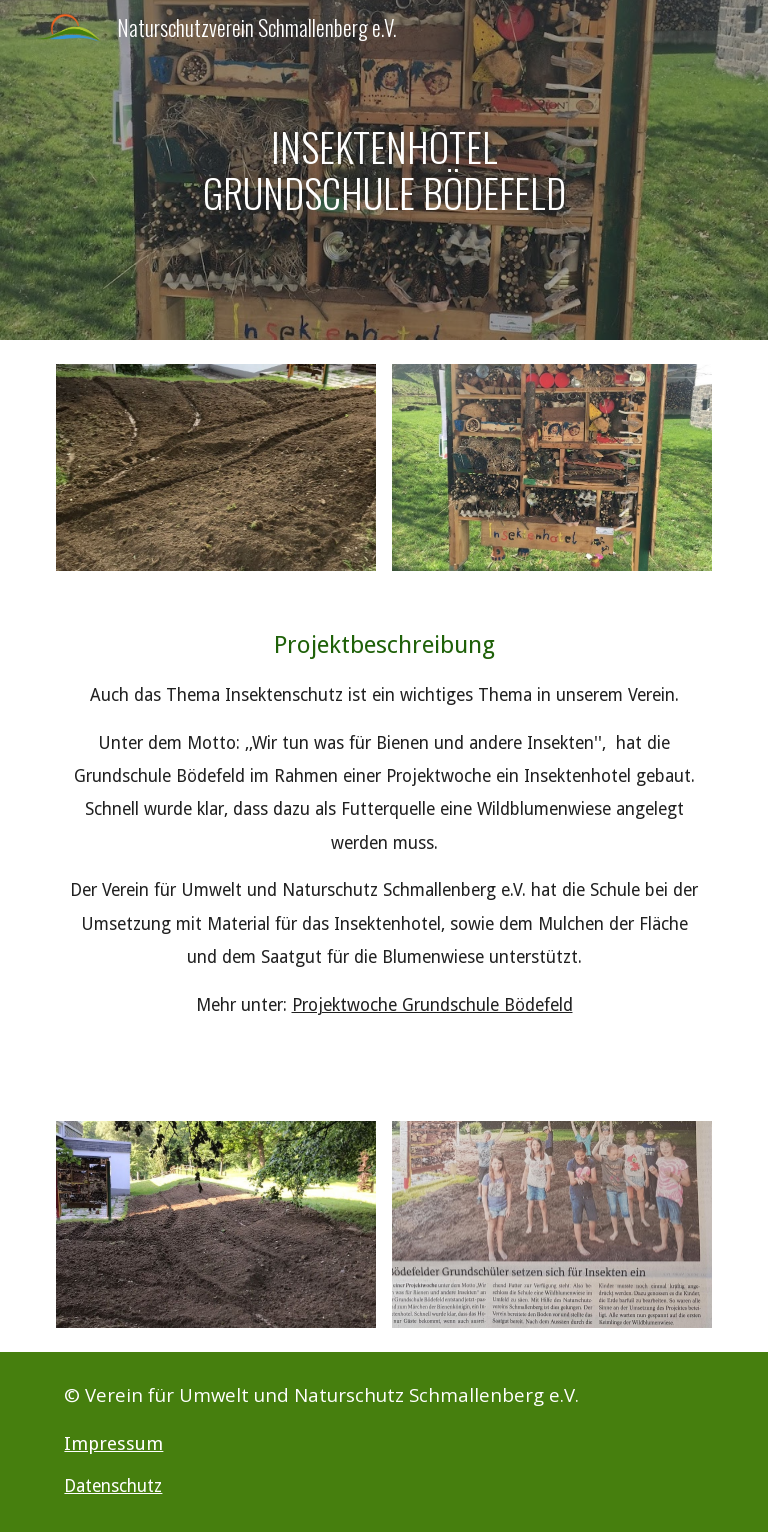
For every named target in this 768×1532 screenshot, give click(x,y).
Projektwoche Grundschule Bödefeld (432, 1005)
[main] (383, 169)
